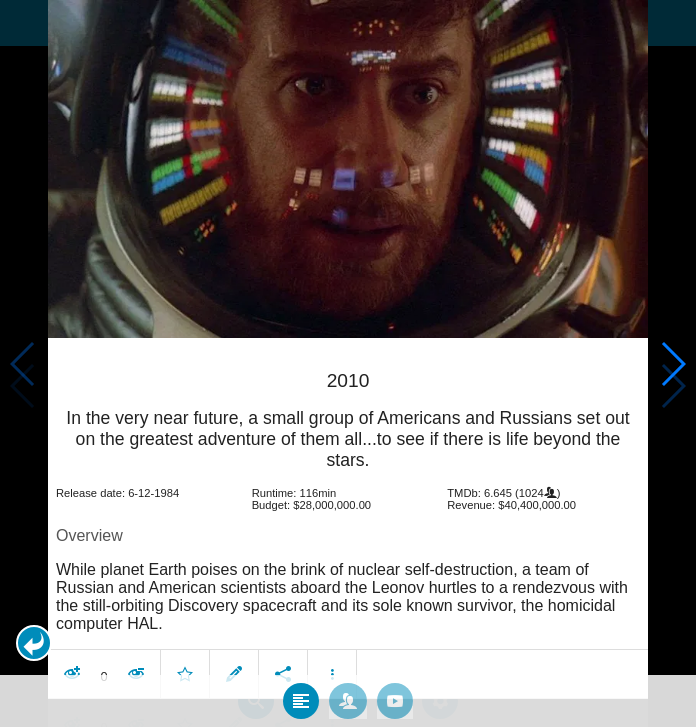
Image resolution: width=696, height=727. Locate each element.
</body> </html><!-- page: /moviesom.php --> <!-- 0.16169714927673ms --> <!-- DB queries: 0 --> (348, 363)
